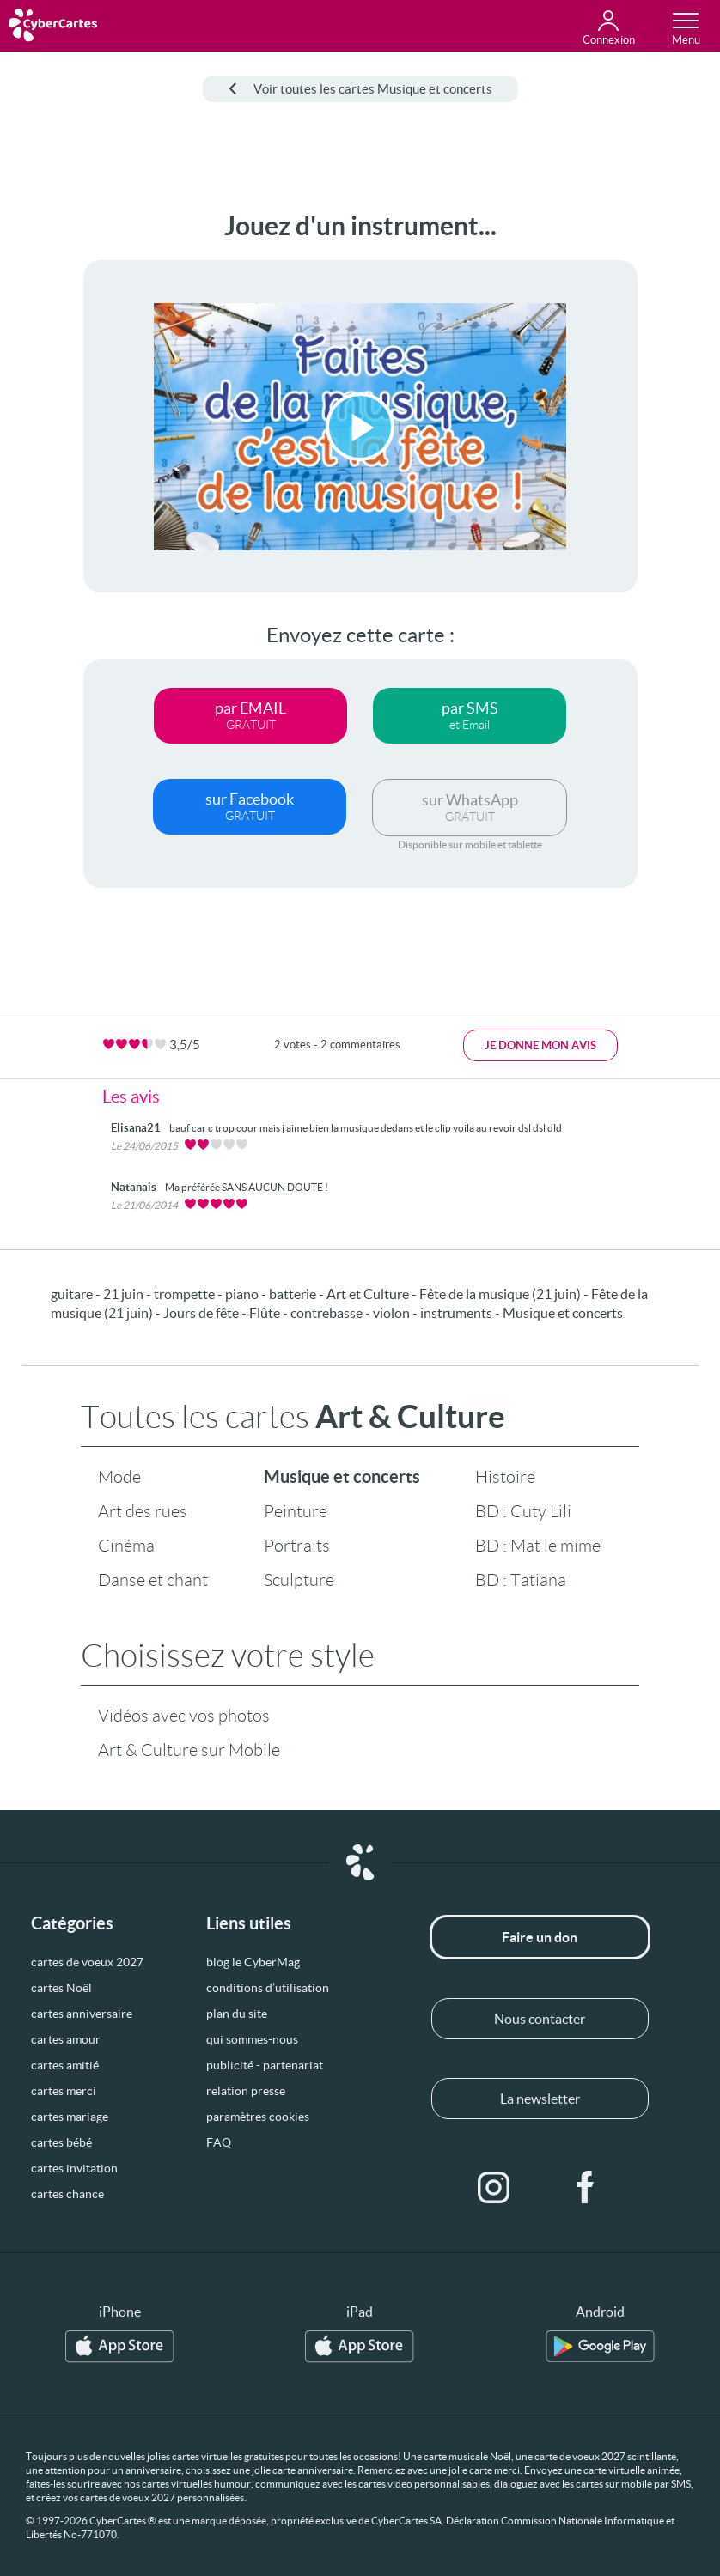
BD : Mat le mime (538, 1545)
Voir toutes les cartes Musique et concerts (360, 89)
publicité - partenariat (264, 2065)
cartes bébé (61, 2142)
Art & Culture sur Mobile (189, 1750)
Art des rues (142, 1511)
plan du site (236, 2013)
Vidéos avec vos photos (184, 1715)
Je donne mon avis (540, 1045)
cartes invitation (74, 2168)
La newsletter (540, 2098)
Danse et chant (153, 1580)
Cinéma (126, 1545)
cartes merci (63, 2091)
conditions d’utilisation (267, 1988)
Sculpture (299, 1580)
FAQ (218, 2142)
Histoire (505, 1476)
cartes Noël (61, 1988)
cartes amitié (65, 2065)
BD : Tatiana (520, 1580)
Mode (119, 1476)
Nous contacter (539, 2018)
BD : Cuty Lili (523, 1511)
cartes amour (66, 2039)
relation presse (245, 2091)
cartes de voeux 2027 (87, 1962)
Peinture (295, 1511)
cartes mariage (69, 2116)
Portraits (297, 1545)
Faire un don (539, 1937)
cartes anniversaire (81, 2013)
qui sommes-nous (252, 2039)
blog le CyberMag (253, 1962)
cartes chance (67, 2194)
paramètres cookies (257, 2116)
